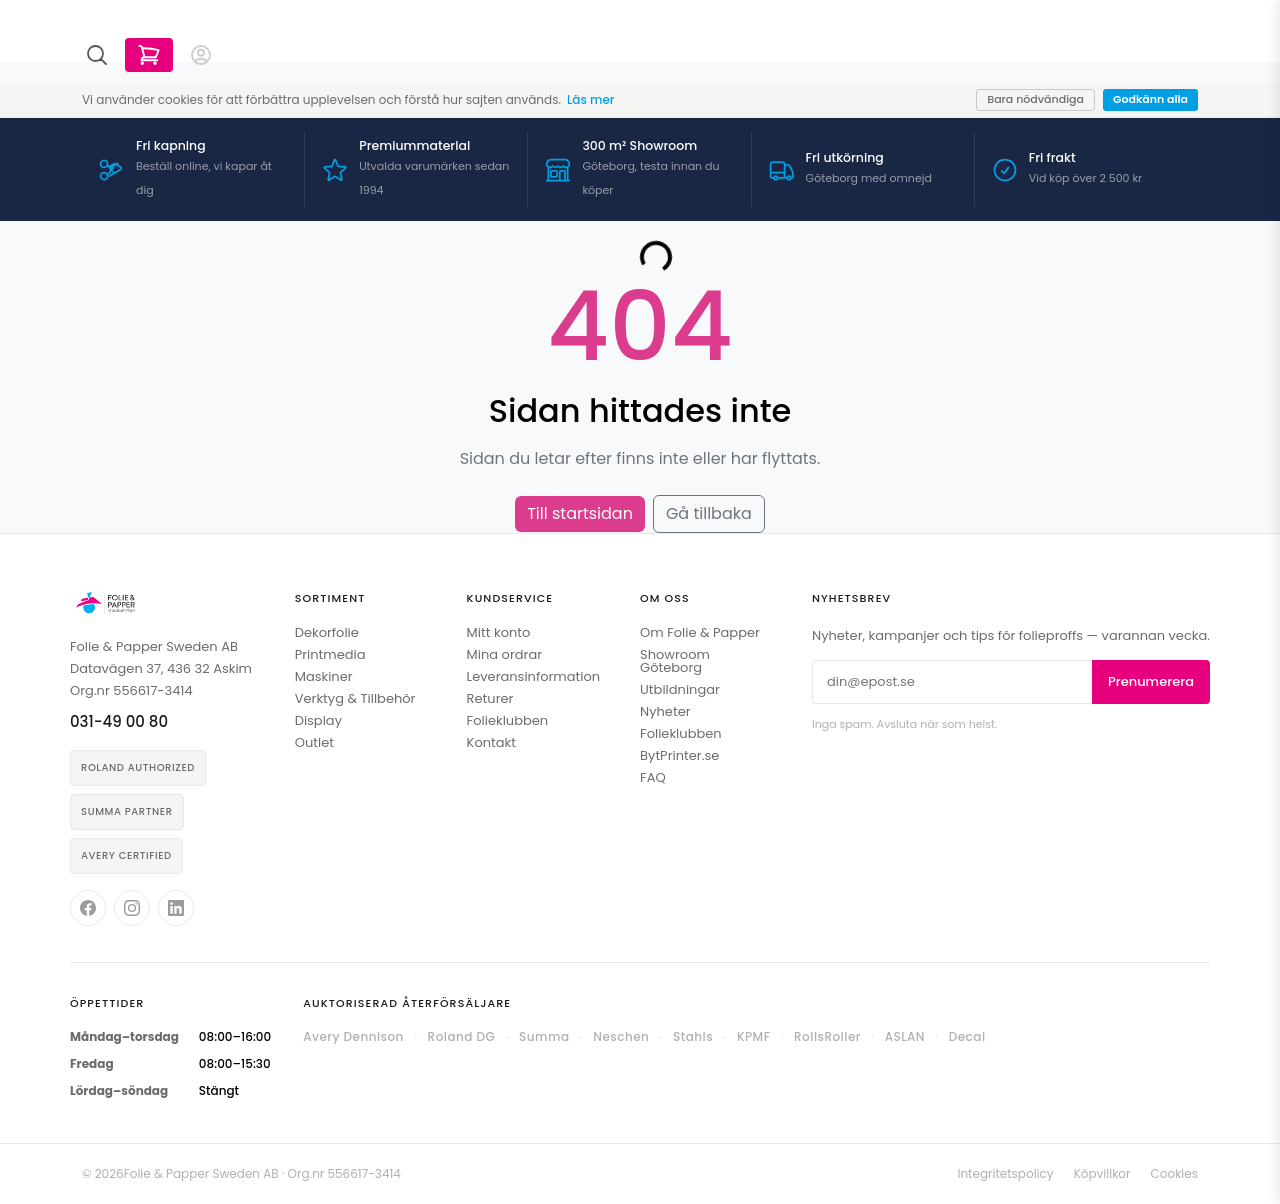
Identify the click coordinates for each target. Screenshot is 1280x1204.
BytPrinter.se (679, 755)
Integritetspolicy (1005, 1173)
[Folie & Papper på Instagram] (132, 908)
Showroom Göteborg (675, 661)
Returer (490, 698)
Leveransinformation (533, 676)
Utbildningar (680, 689)
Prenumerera (1151, 681)
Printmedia (330, 654)
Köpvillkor (1102, 1173)
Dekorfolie (327, 632)
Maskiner (324, 676)
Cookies (1174, 1173)
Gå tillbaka (709, 513)
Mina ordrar (504, 654)
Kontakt (491, 742)
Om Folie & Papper (700, 632)
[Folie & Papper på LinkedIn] (176, 908)
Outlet (314, 742)
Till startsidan (580, 513)
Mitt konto (499, 632)
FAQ (653, 777)
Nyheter (665, 711)
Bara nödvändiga (1035, 99)
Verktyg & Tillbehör (355, 698)
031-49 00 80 (119, 721)
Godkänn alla (1150, 99)
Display (318, 720)
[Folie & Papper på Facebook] (88, 908)
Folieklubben (508, 720)
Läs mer (590, 99)
